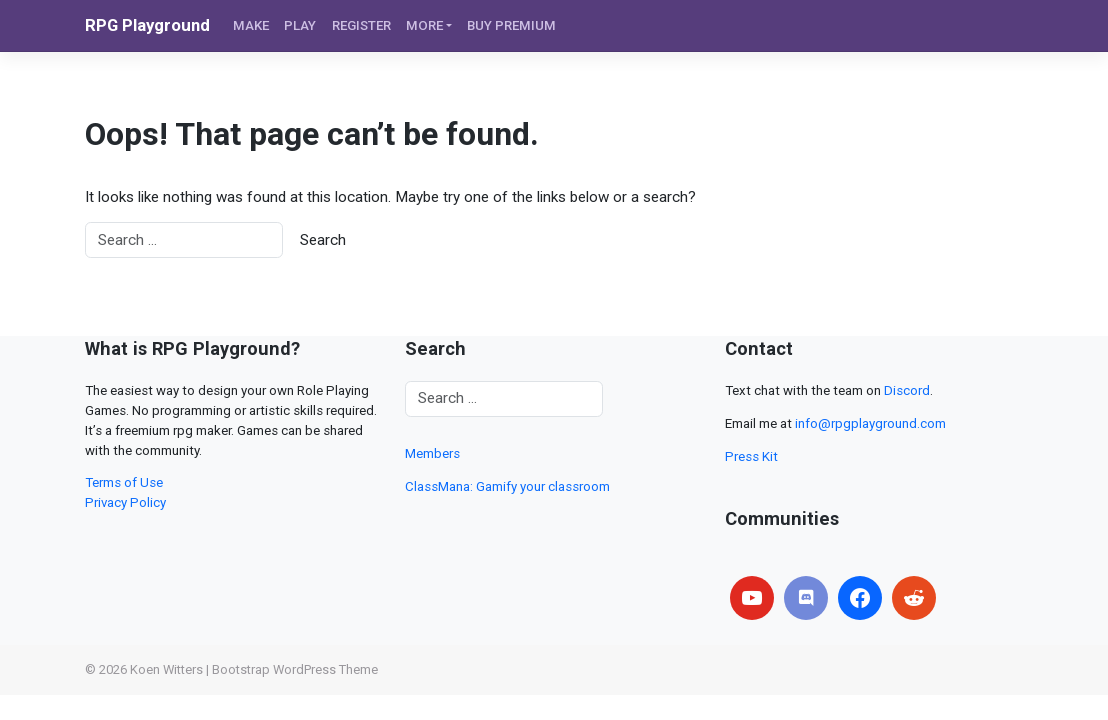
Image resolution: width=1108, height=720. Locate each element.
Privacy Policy (125, 502)
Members (432, 453)
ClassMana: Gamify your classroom (507, 486)
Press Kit (751, 456)
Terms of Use (124, 482)
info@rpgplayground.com (870, 423)
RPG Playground (147, 25)
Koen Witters (166, 669)
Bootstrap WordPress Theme (295, 669)
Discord (907, 390)
